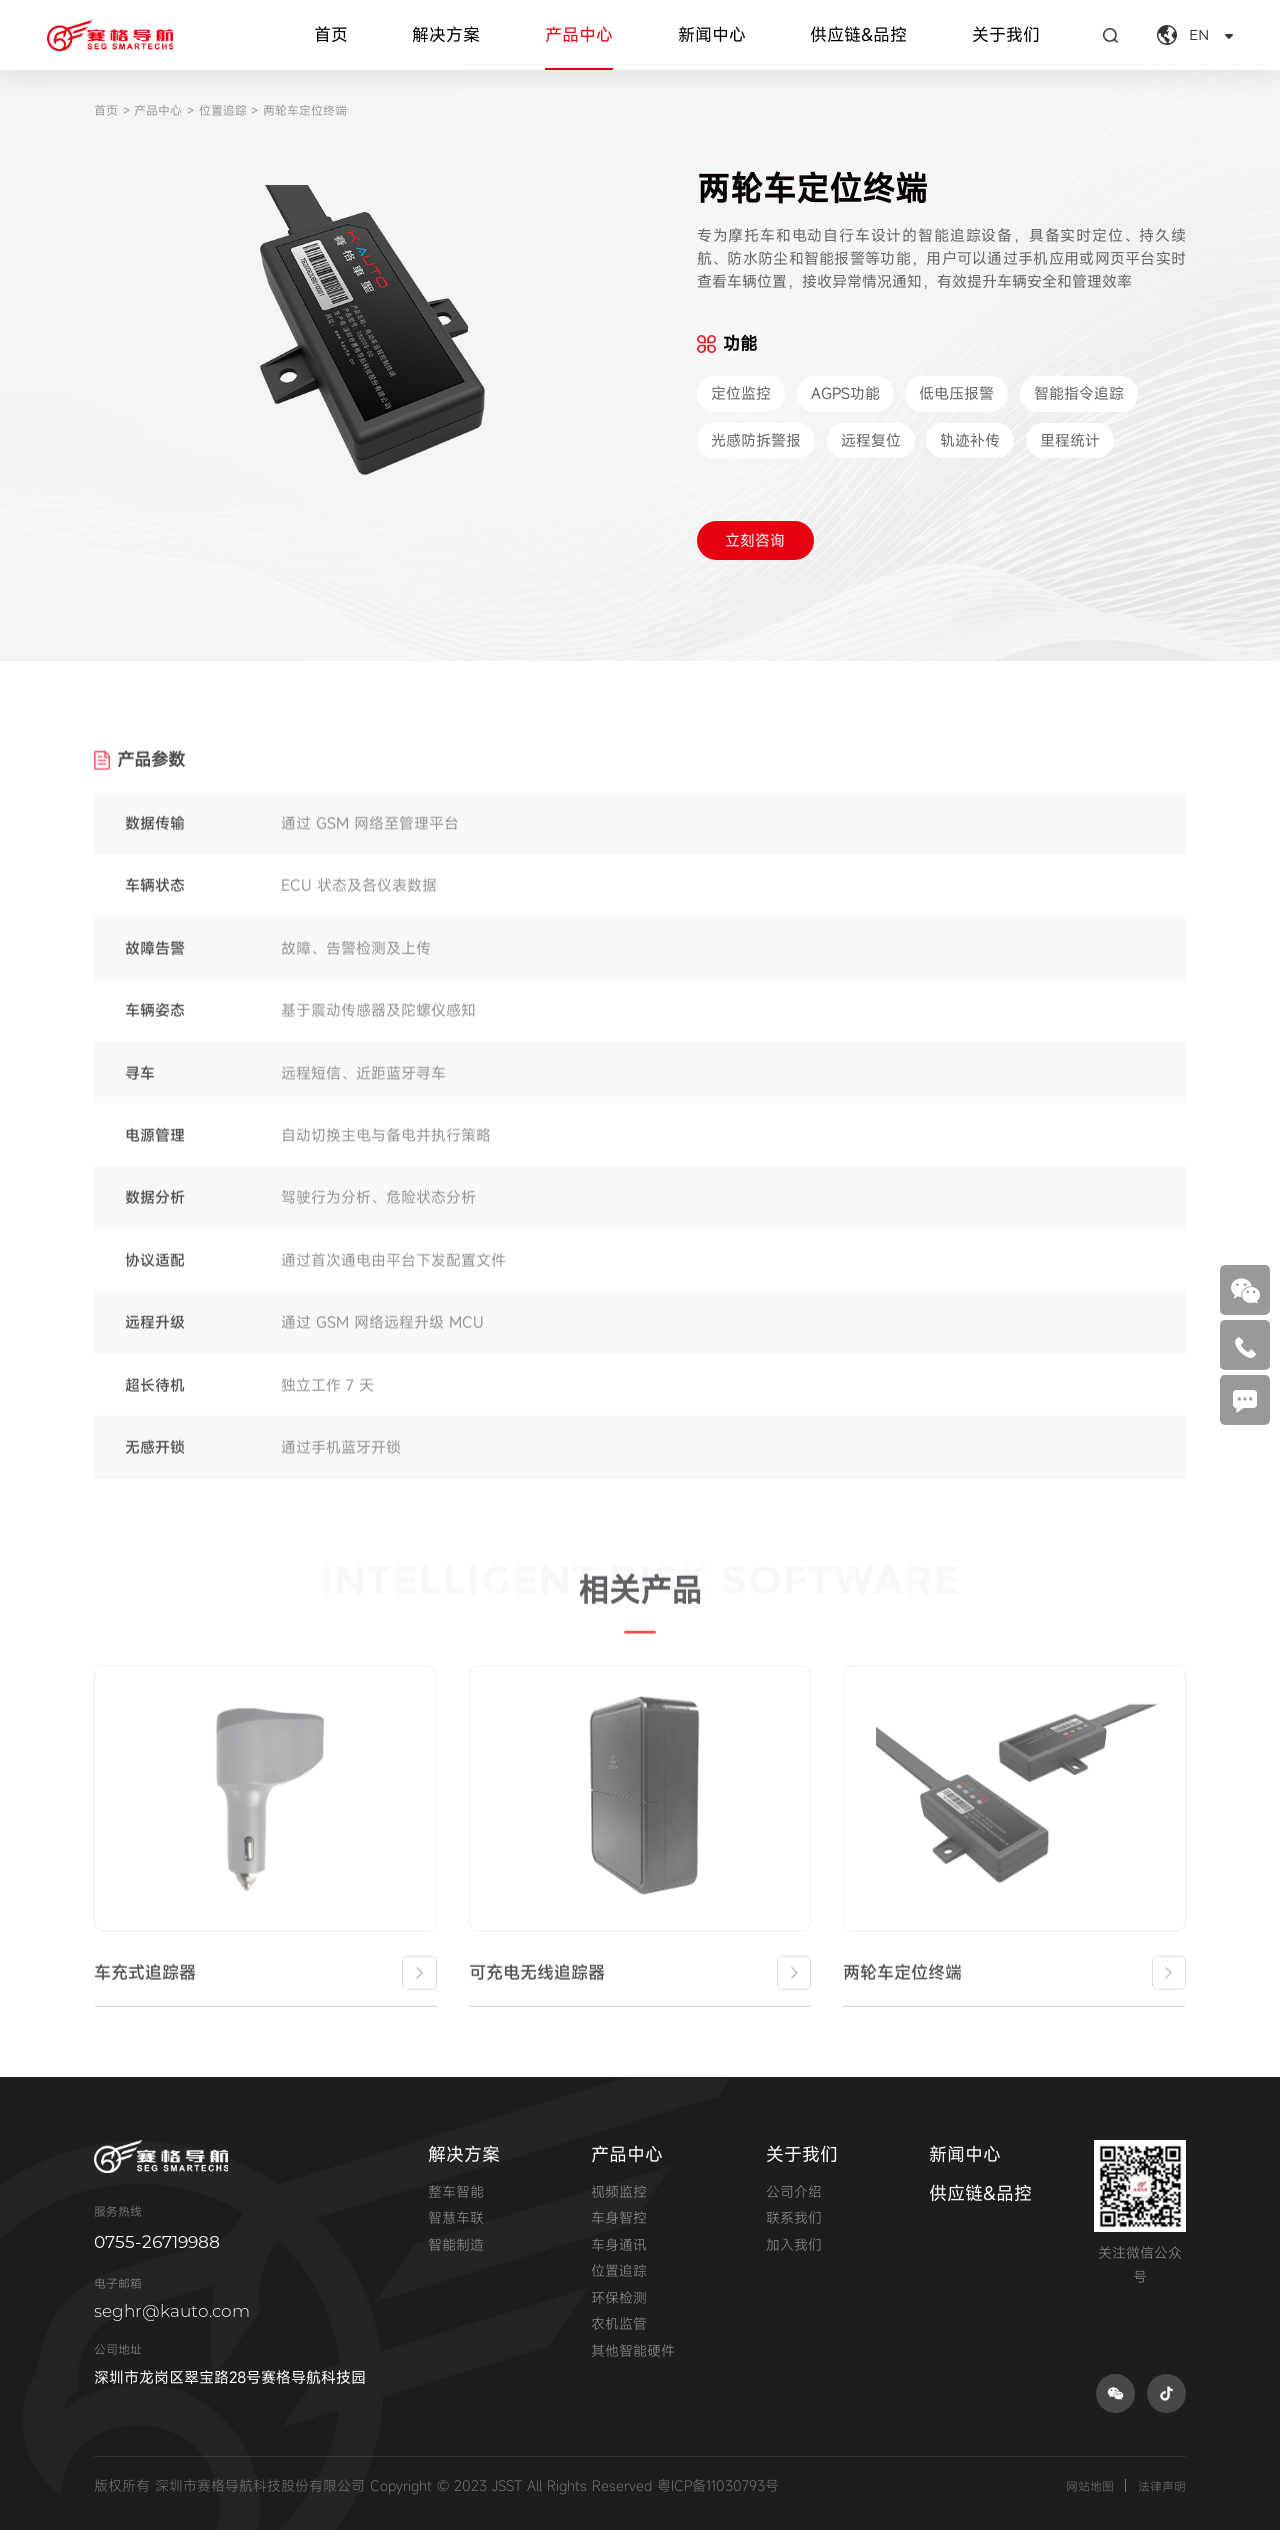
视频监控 (619, 2191)
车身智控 (619, 2217)
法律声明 (1162, 2486)
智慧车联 (456, 2217)
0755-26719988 (157, 2241)
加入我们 (794, 2244)
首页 (331, 34)
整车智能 (456, 2191)
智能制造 (456, 2244)
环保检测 (619, 2297)
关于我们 (1006, 34)
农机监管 (619, 2323)
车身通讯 (619, 2244)
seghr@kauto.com (172, 2311)
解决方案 (446, 34)
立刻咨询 (755, 540)
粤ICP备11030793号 (718, 2485)
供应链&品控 (858, 34)
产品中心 (579, 34)
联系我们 (794, 2217)
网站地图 (1090, 2486)
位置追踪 (223, 110)
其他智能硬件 (633, 2350)
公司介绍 (794, 2191)
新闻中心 (712, 34)
